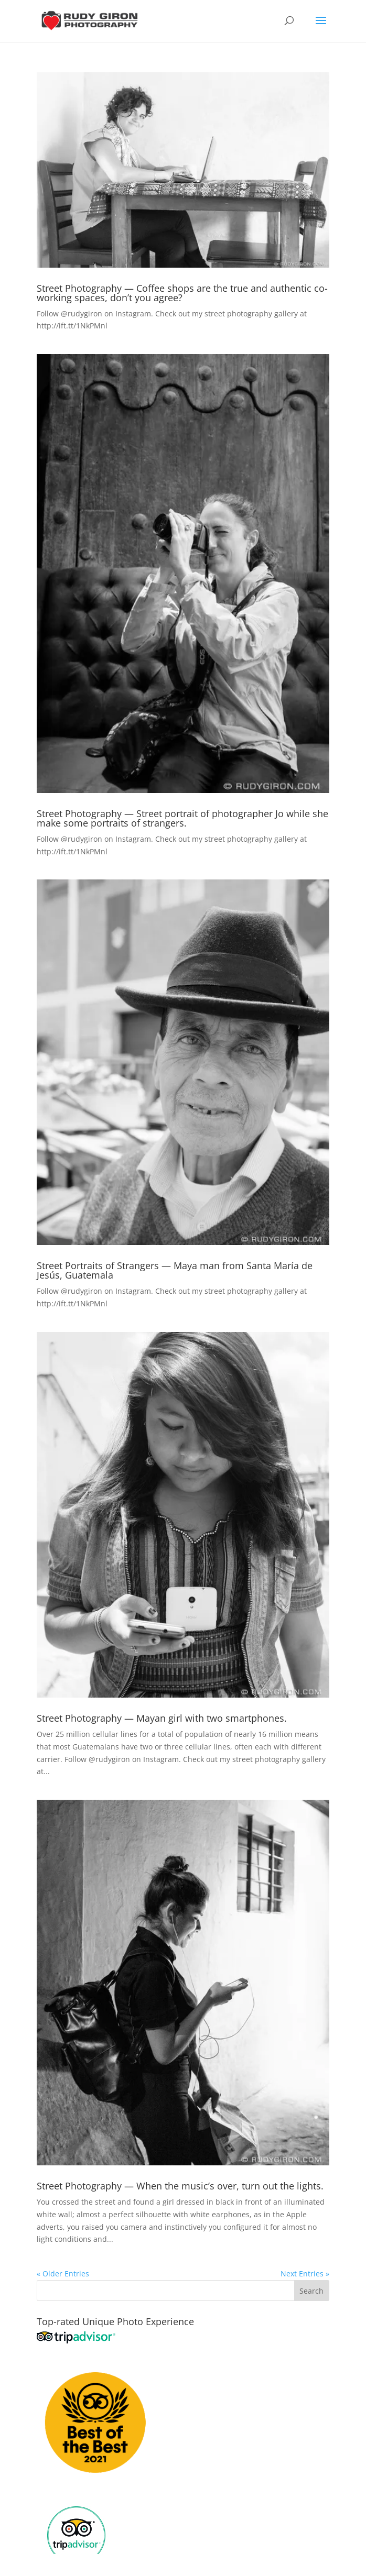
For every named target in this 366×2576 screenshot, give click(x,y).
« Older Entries (63, 2273)
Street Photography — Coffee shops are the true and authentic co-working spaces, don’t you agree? (182, 293)
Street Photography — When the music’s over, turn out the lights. (180, 2185)
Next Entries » (305, 2273)
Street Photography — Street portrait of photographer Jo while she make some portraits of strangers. (182, 818)
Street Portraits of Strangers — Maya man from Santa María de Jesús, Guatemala (175, 1270)
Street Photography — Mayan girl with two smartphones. (162, 1718)
